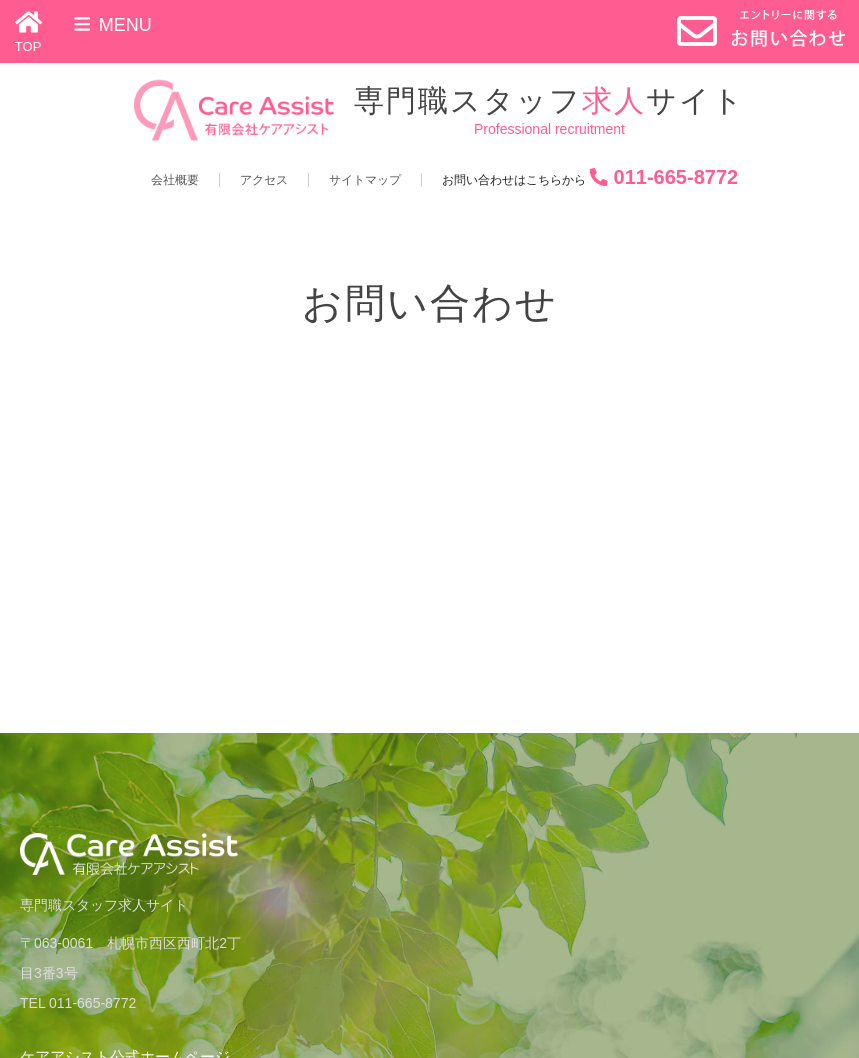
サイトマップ (365, 180)
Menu (111, 25)
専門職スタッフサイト (549, 100)
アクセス (264, 180)
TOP (28, 46)
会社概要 (175, 180)
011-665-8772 (676, 177)
